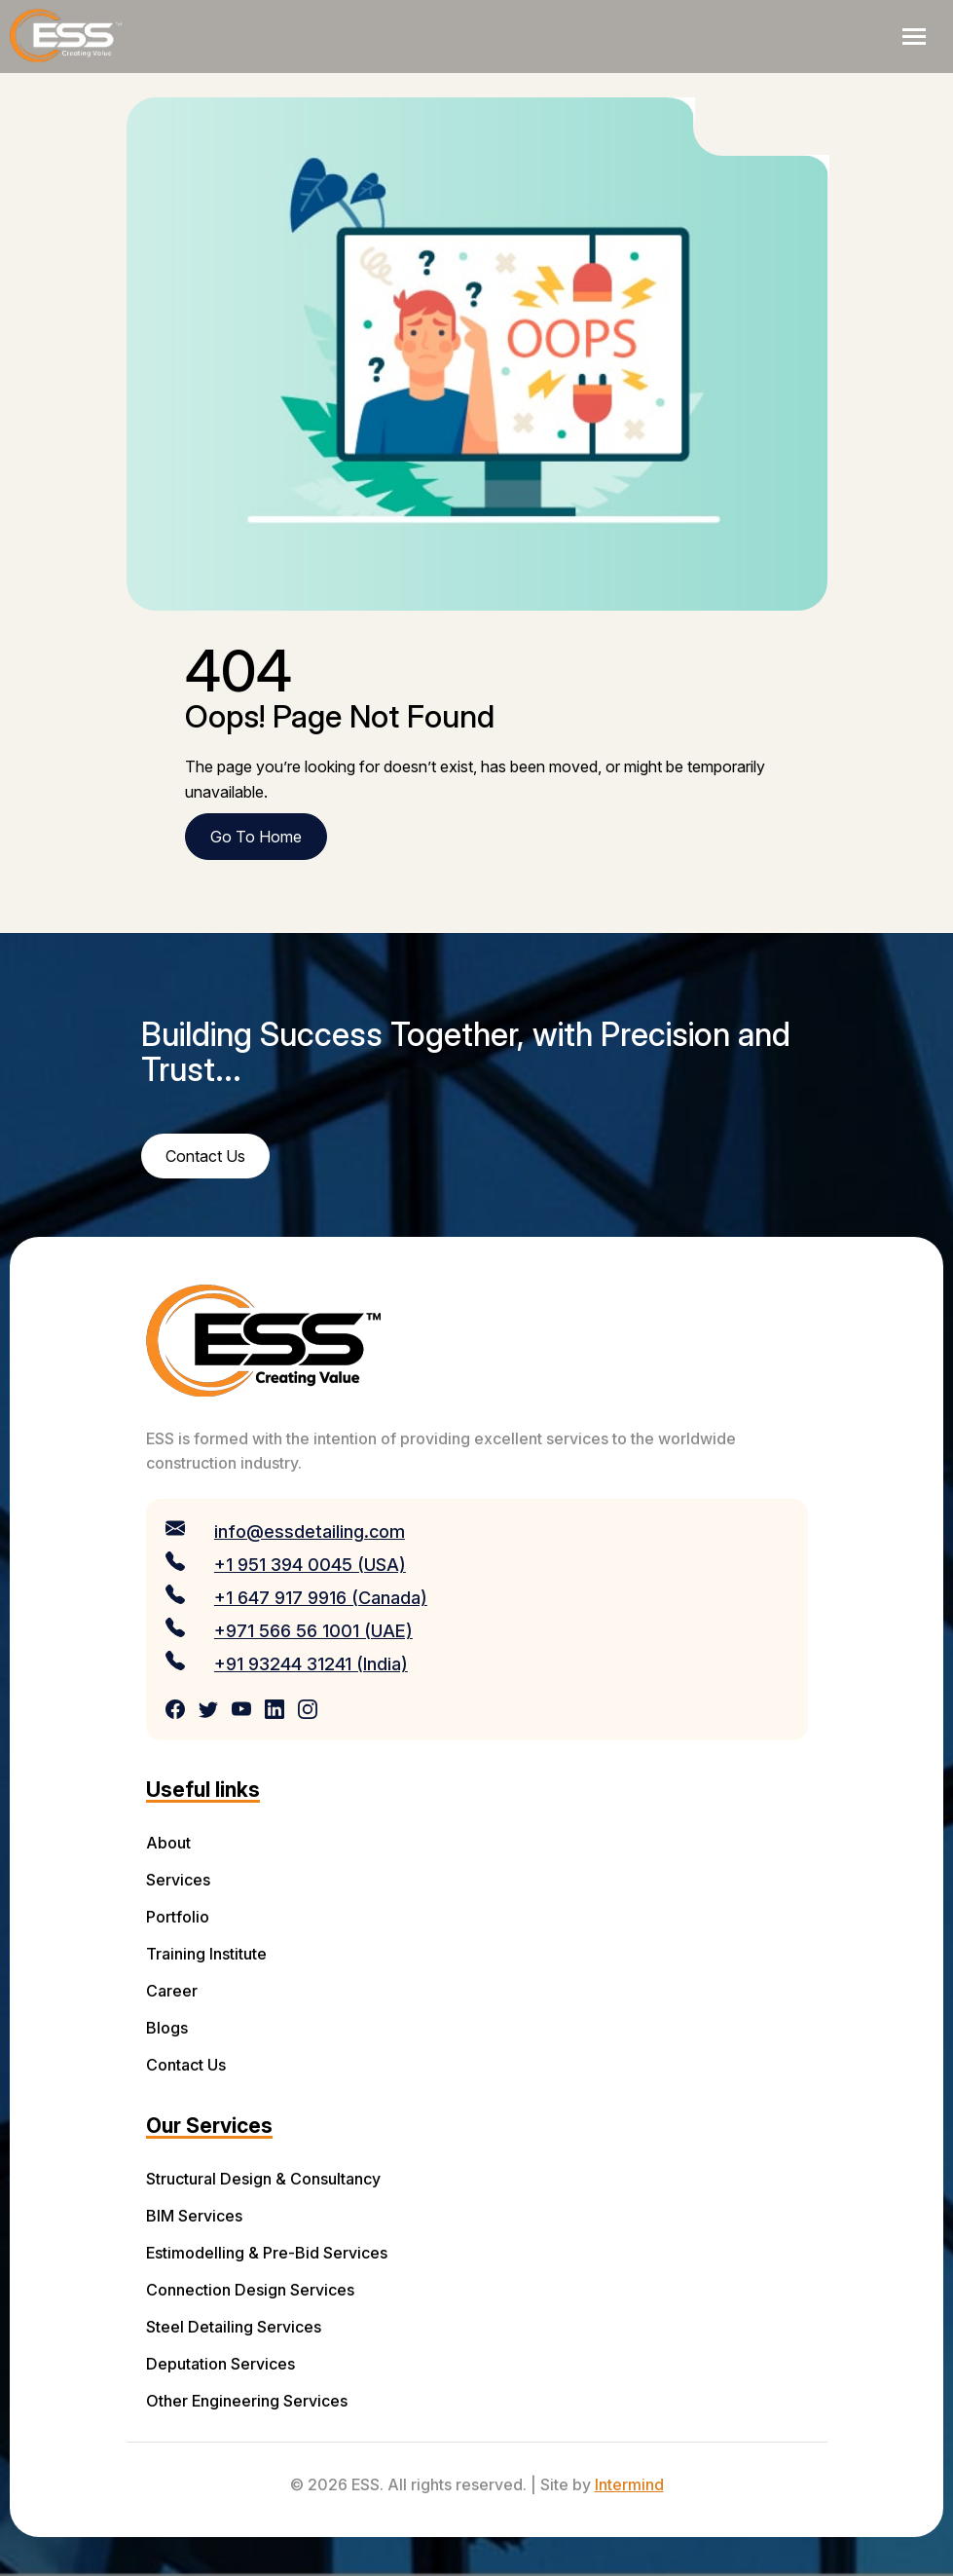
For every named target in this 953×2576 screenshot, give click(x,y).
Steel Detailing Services (233, 2326)
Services (178, 1879)
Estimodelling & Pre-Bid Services (266, 2252)
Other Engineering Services (247, 2400)
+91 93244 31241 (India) (311, 1664)
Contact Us (186, 2064)
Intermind (629, 2484)
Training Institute (206, 1953)
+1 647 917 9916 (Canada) (320, 1597)
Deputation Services (220, 2363)
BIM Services (194, 2215)
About (168, 1842)
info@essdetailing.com (309, 1531)
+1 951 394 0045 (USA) (310, 1564)
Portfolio (177, 1916)
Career (172, 1990)
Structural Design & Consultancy (263, 2178)
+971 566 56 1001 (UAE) (313, 1631)
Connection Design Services (250, 2289)
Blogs (167, 2027)
